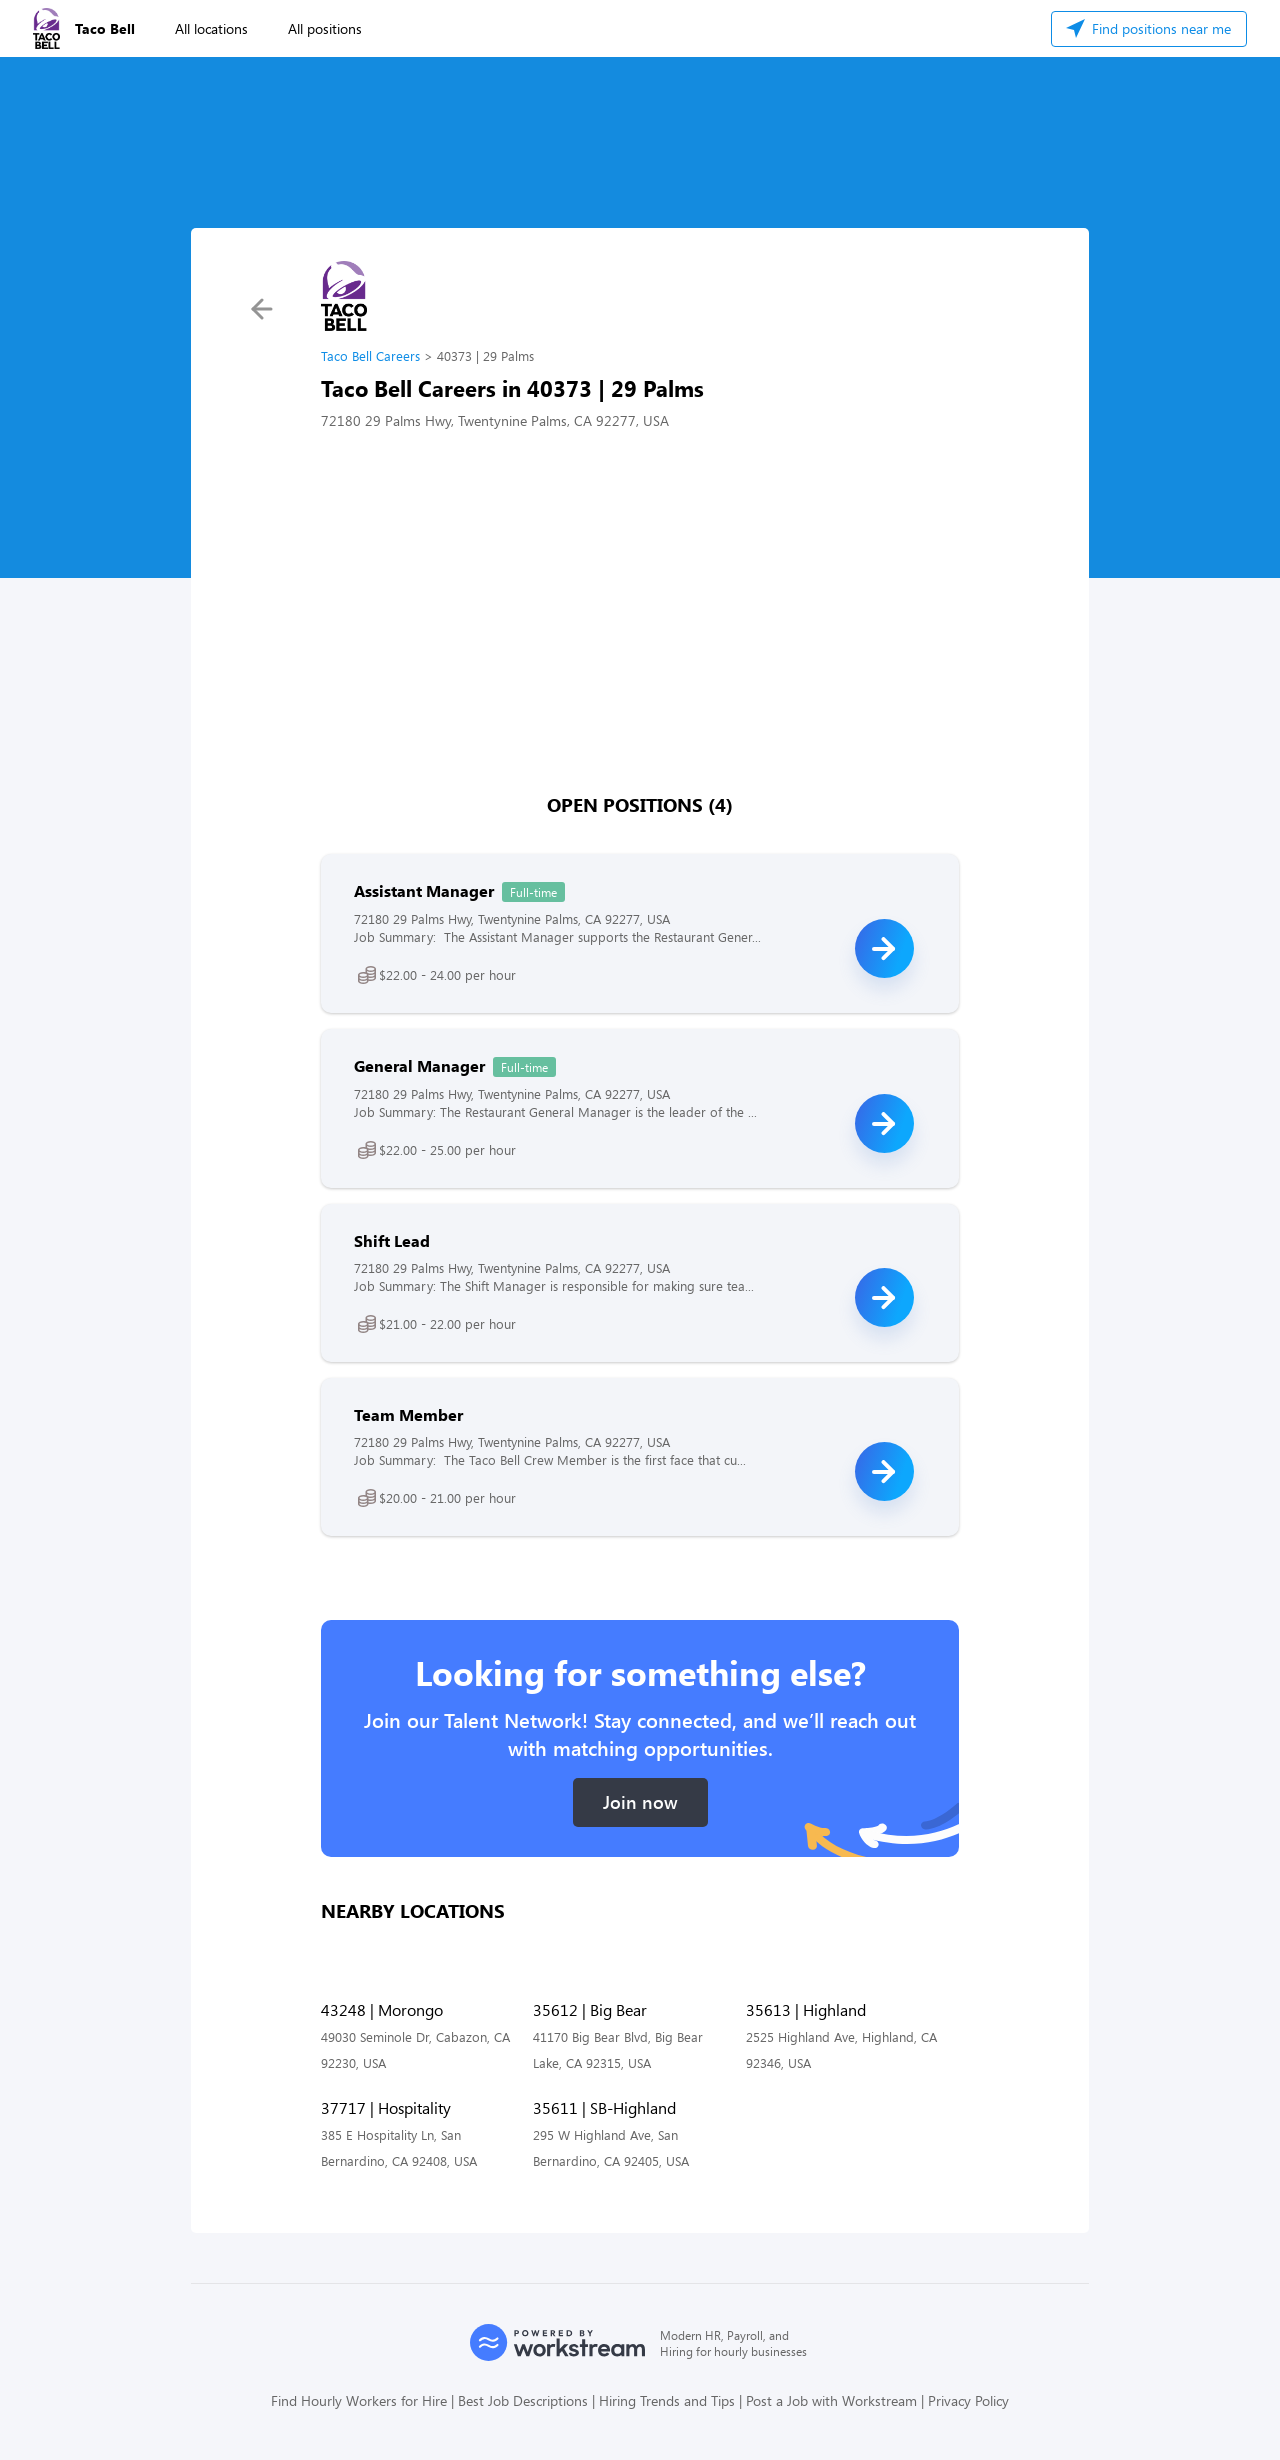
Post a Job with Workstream (831, 2400)
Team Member (408, 1414)
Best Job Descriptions (523, 2400)
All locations (211, 28)
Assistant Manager (424, 890)
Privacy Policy (968, 2400)
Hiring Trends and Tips (667, 2400)
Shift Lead (392, 1240)
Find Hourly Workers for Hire (359, 2400)
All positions (325, 28)
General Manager (419, 1065)
